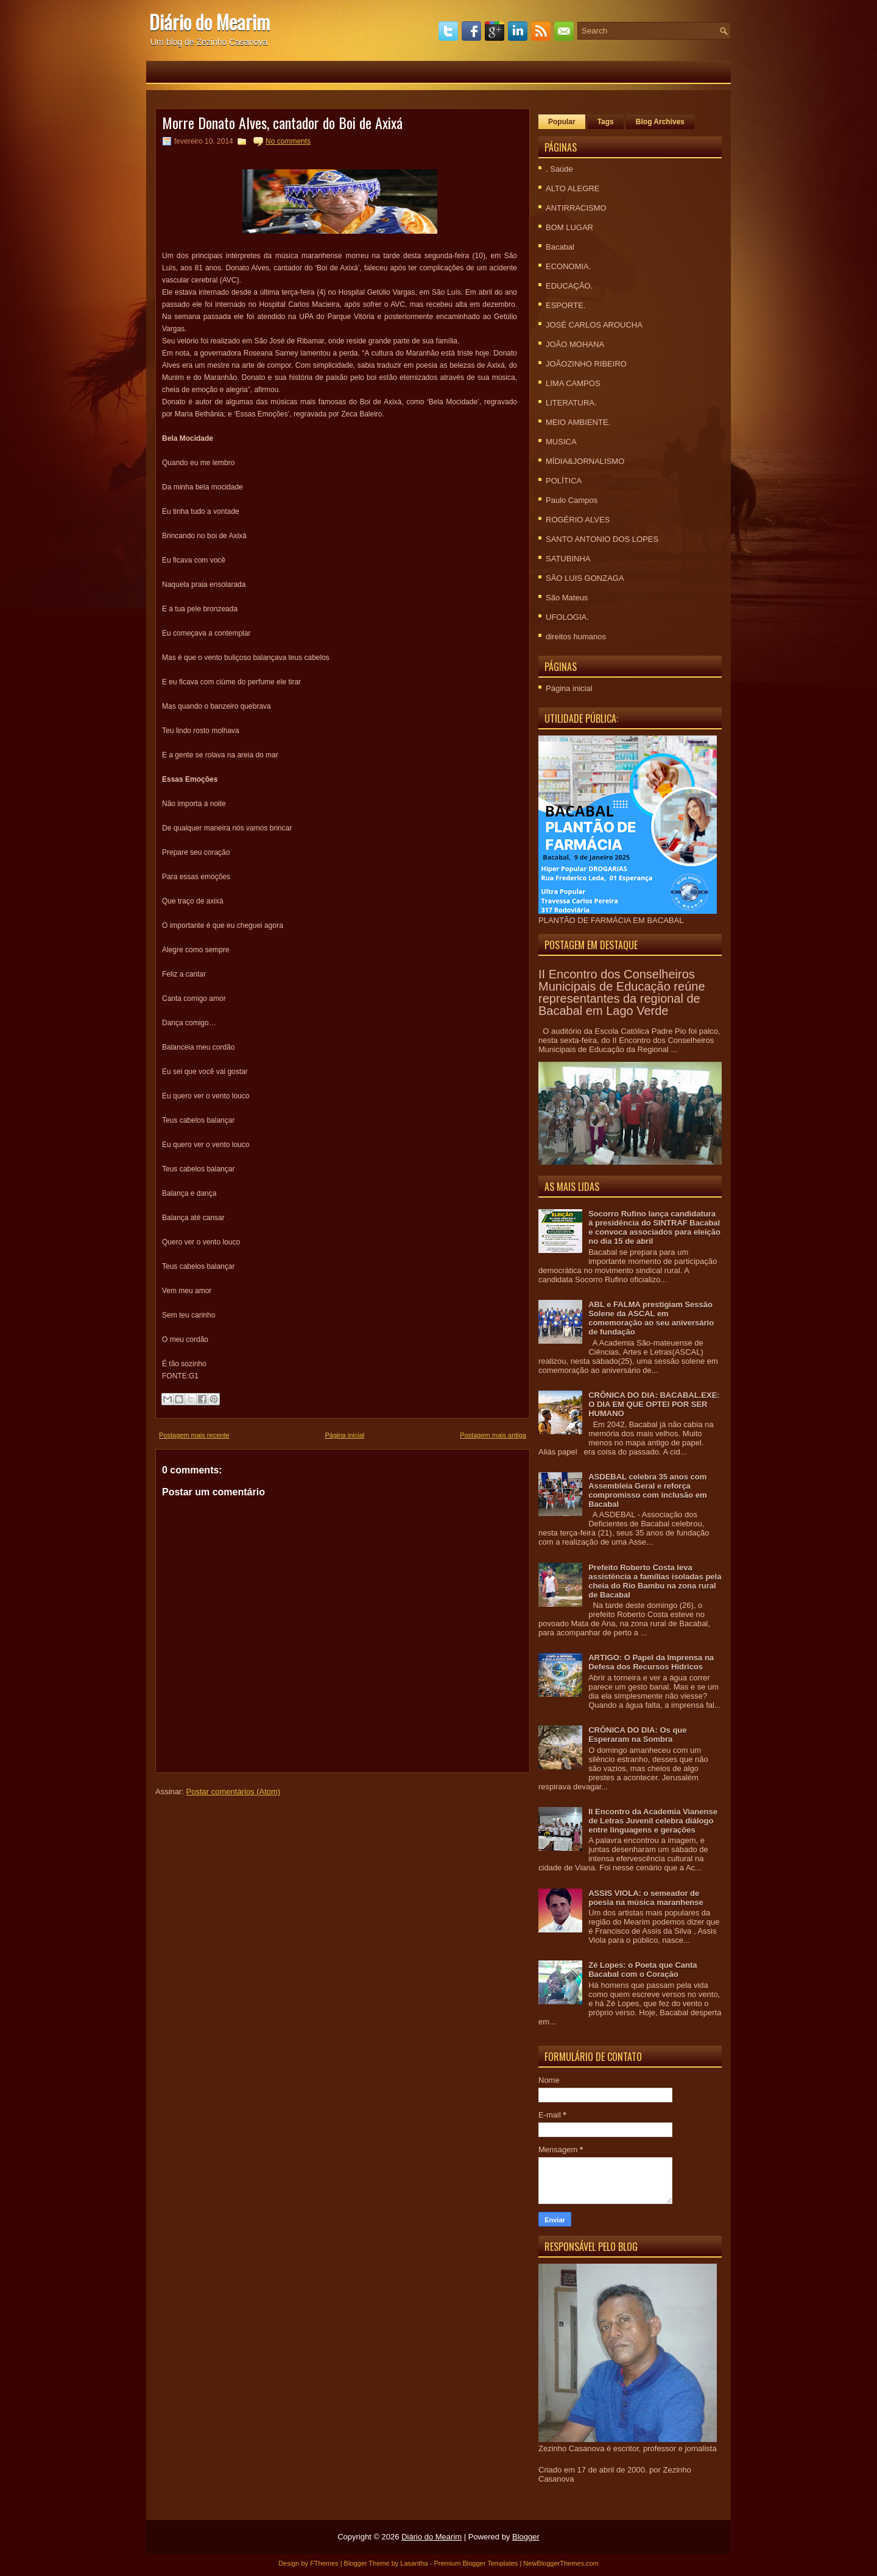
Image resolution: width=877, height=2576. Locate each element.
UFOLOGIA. (567, 617)
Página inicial (344, 1435)
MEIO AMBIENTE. (578, 422)
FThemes (324, 2563)
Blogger (526, 2536)
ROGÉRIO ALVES (578, 519)
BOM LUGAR (569, 227)
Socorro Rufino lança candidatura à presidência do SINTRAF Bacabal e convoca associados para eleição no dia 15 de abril (654, 1227)
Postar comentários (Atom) (233, 1791)
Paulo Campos (571, 500)
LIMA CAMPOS (573, 383)
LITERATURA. (571, 402)
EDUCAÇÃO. (569, 285)
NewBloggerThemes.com (561, 2563)
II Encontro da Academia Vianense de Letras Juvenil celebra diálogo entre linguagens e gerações (652, 1820)
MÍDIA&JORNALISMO (585, 461)
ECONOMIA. (568, 266)
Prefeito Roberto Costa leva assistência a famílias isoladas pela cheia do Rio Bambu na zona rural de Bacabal (654, 1581)
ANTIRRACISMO (576, 207)
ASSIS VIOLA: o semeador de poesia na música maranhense (645, 1898)
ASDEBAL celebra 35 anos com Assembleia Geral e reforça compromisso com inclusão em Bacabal (647, 1490)
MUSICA (561, 441)
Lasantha (414, 2563)
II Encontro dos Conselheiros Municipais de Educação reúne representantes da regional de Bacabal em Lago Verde (621, 992)
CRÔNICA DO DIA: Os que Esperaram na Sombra (637, 1734)
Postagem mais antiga (493, 1435)
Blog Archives (660, 122)
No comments (288, 141)
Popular (562, 122)
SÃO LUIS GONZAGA (585, 578)
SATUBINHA (568, 558)
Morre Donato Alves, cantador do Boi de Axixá (282, 122)
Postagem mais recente (194, 1435)
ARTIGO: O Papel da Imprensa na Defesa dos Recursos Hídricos (651, 1662)
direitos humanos (576, 636)
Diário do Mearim (209, 21)
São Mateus (567, 597)
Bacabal (560, 246)
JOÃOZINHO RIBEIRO (586, 363)
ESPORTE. (566, 305)
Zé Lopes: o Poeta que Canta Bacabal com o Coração (642, 1969)
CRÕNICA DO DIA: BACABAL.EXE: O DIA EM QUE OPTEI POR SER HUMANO (653, 1404)
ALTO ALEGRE (572, 188)
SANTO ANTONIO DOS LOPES (602, 539)
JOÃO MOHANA (575, 344)
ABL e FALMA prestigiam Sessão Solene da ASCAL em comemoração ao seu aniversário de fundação (651, 1318)
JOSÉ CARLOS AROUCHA (594, 324)
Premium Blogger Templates (476, 2563)
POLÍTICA (564, 480)
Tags (605, 122)
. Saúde (559, 169)
